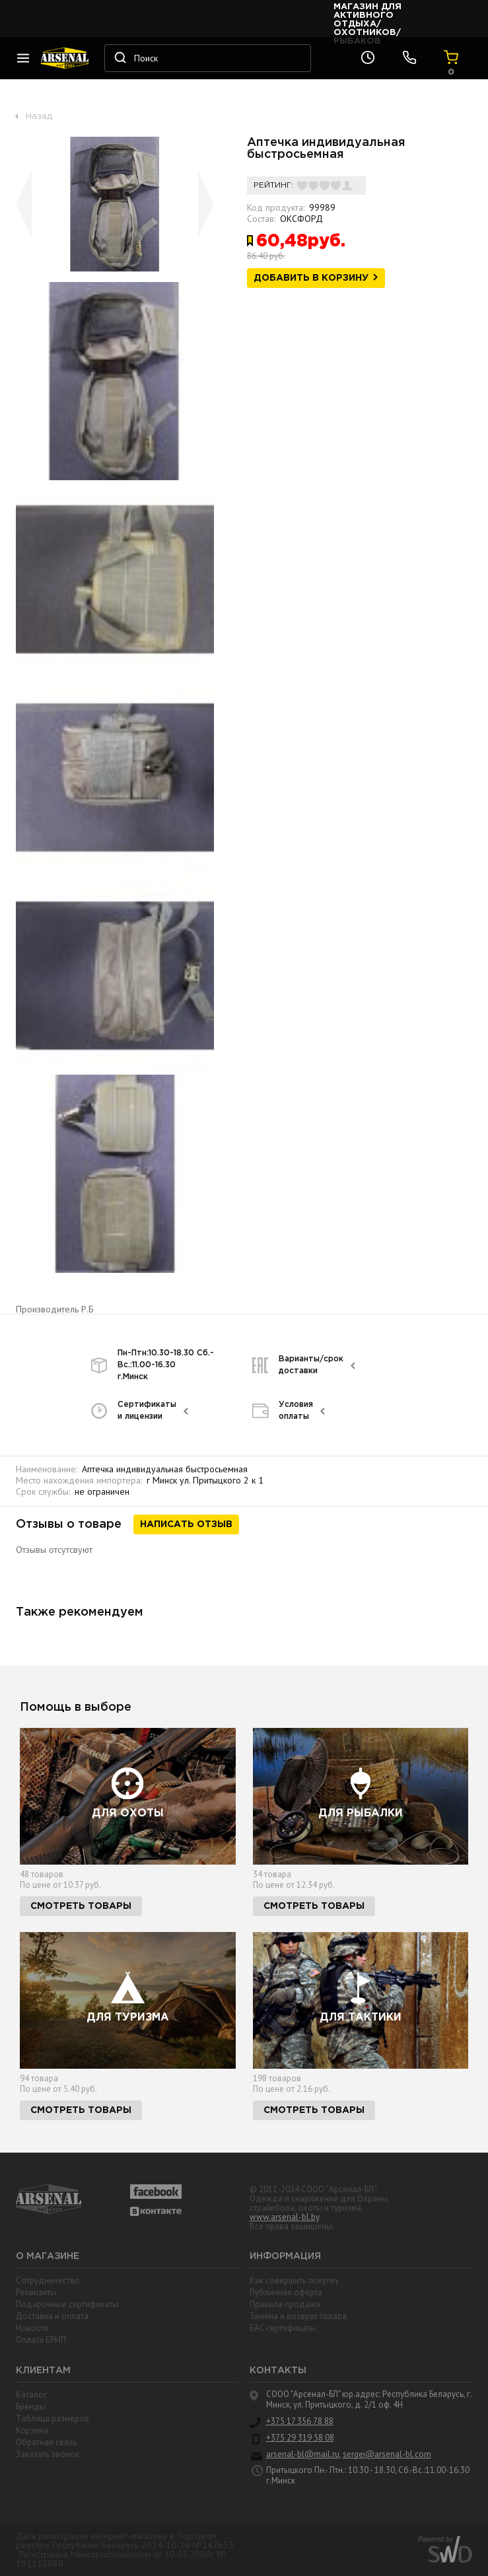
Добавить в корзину (311, 278)
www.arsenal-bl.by (284, 2217)
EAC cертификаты (283, 2328)
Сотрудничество (48, 2280)
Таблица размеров (52, 2418)
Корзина (32, 2430)
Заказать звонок (47, 2454)
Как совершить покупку (294, 2280)
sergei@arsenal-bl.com (387, 2454)
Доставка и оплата (52, 2316)
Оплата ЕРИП (41, 2339)
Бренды (31, 2406)
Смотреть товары (80, 1906)
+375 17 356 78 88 (299, 2421)
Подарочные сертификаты (67, 2304)
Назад (39, 116)
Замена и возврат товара (298, 2316)
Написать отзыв (186, 1524)
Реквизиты (36, 2292)
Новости (32, 2328)
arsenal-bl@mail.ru (302, 2454)
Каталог (31, 2394)
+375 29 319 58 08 (300, 2438)
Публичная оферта (286, 2292)
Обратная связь (46, 2442)
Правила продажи (285, 2304)
